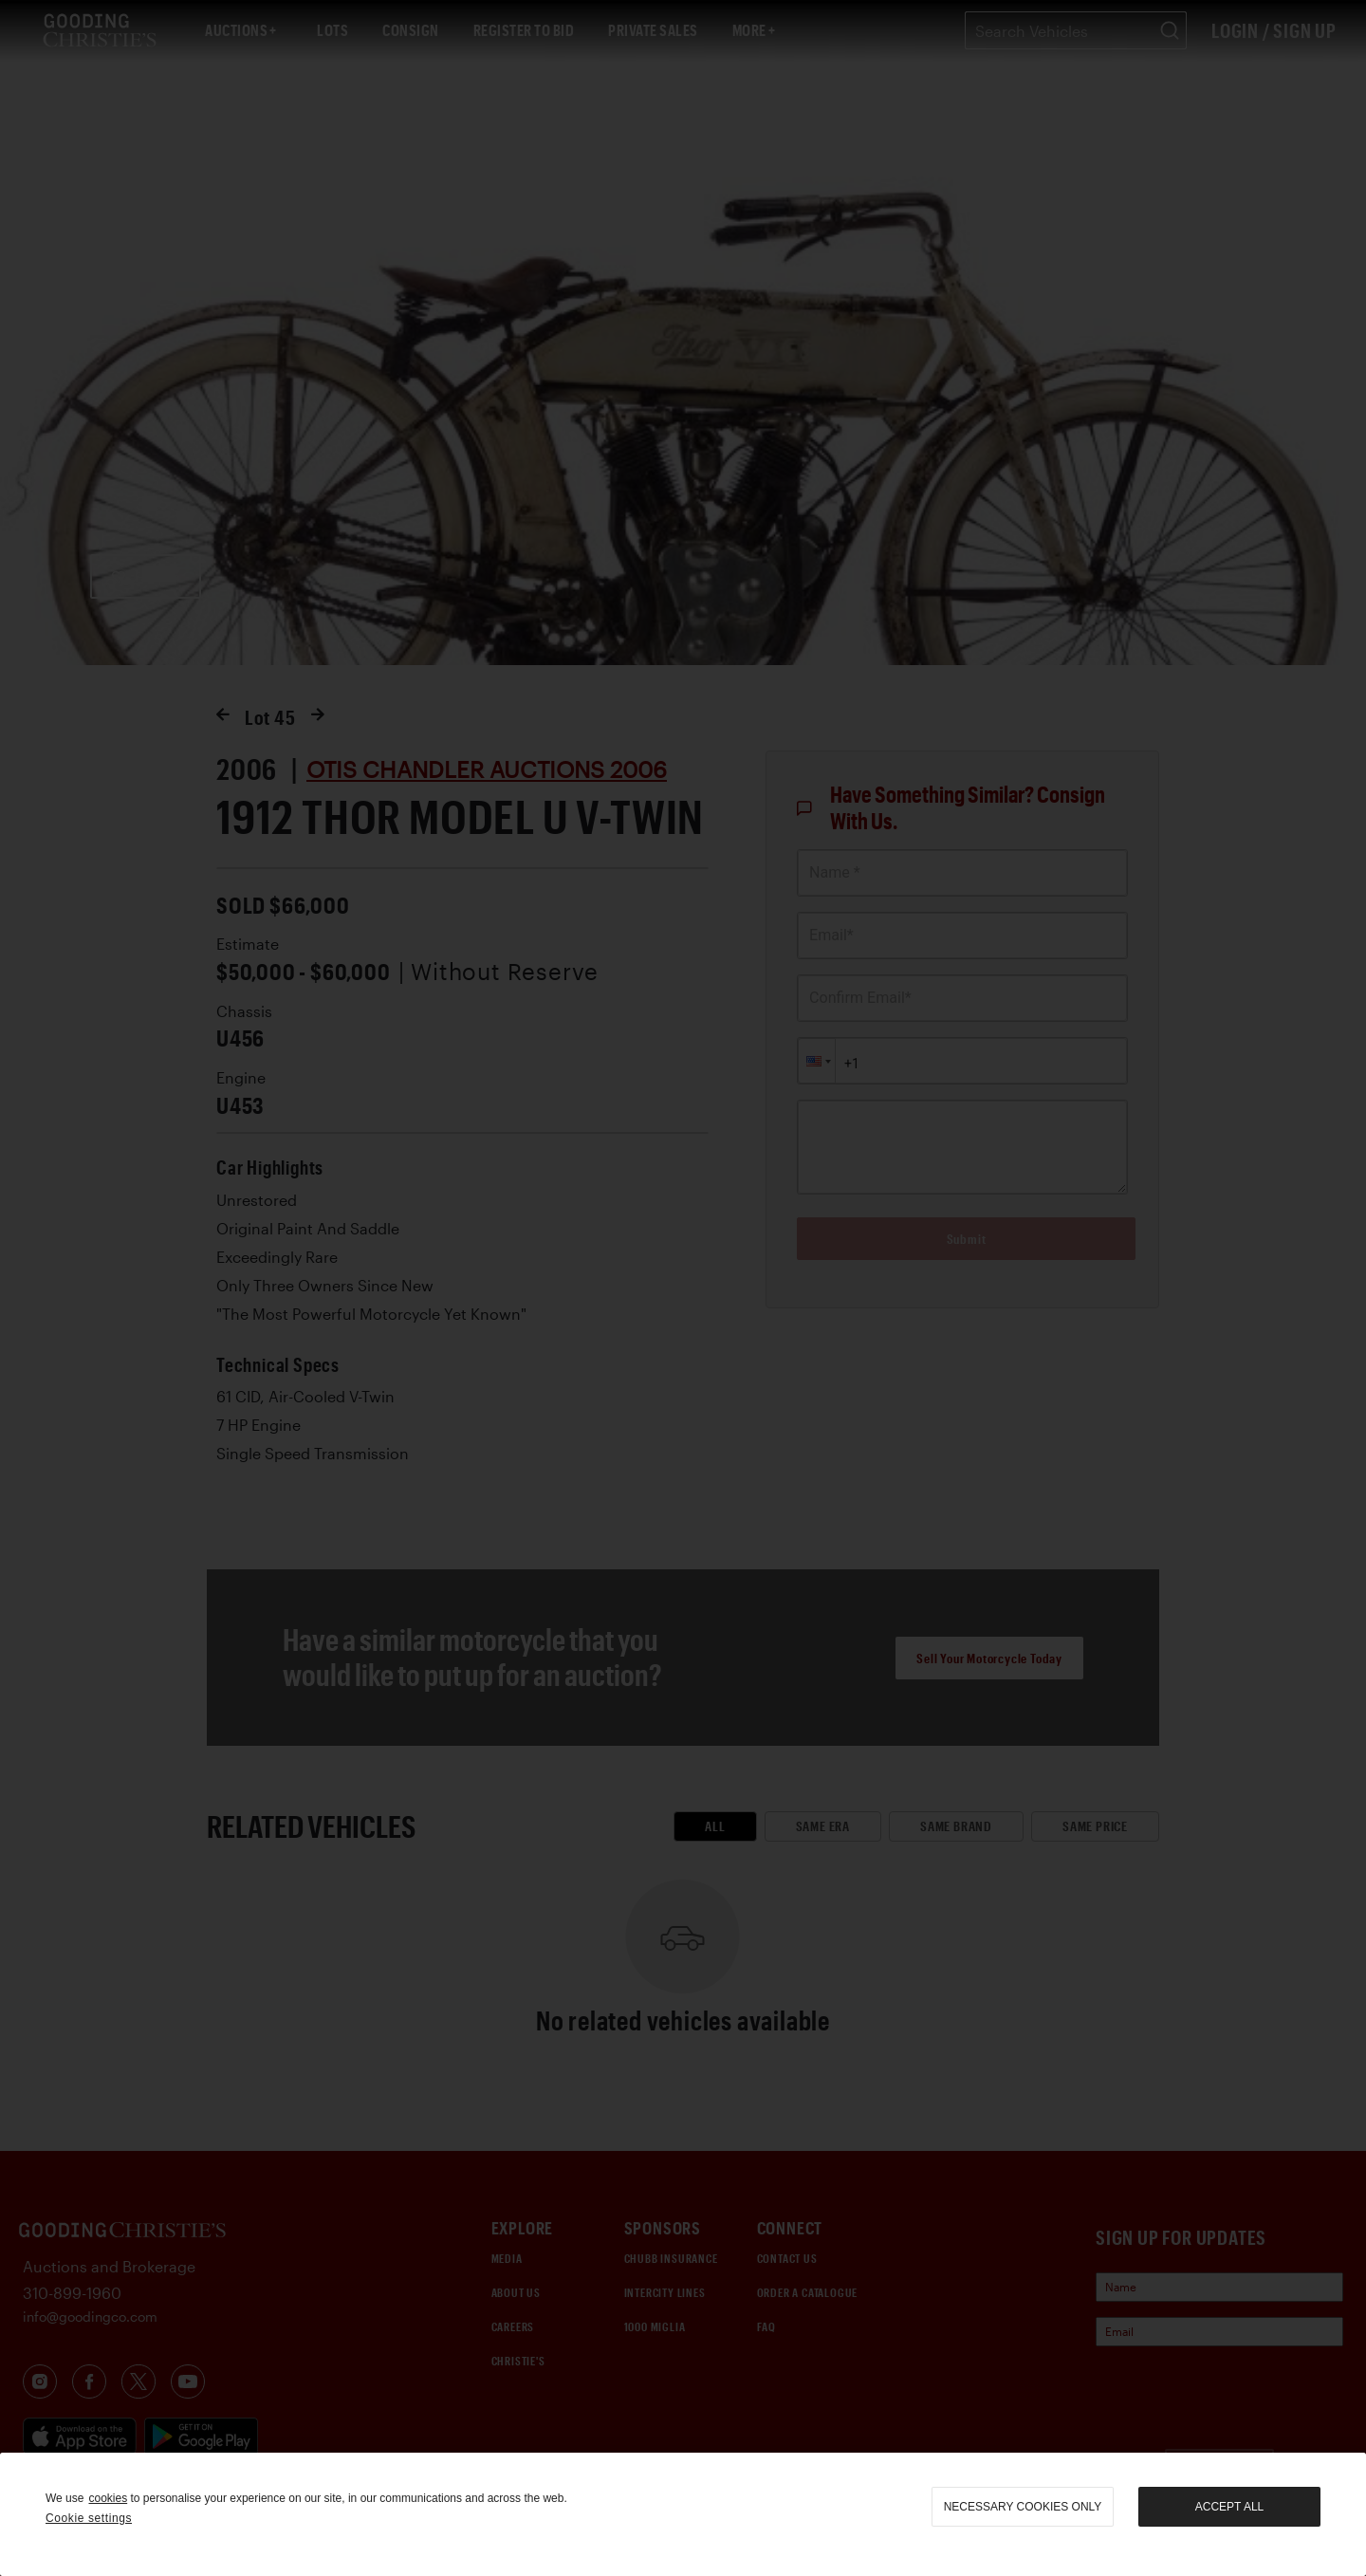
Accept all (1229, 2506)
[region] (683, 2514)
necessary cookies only (1023, 2506)
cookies (107, 2498)
